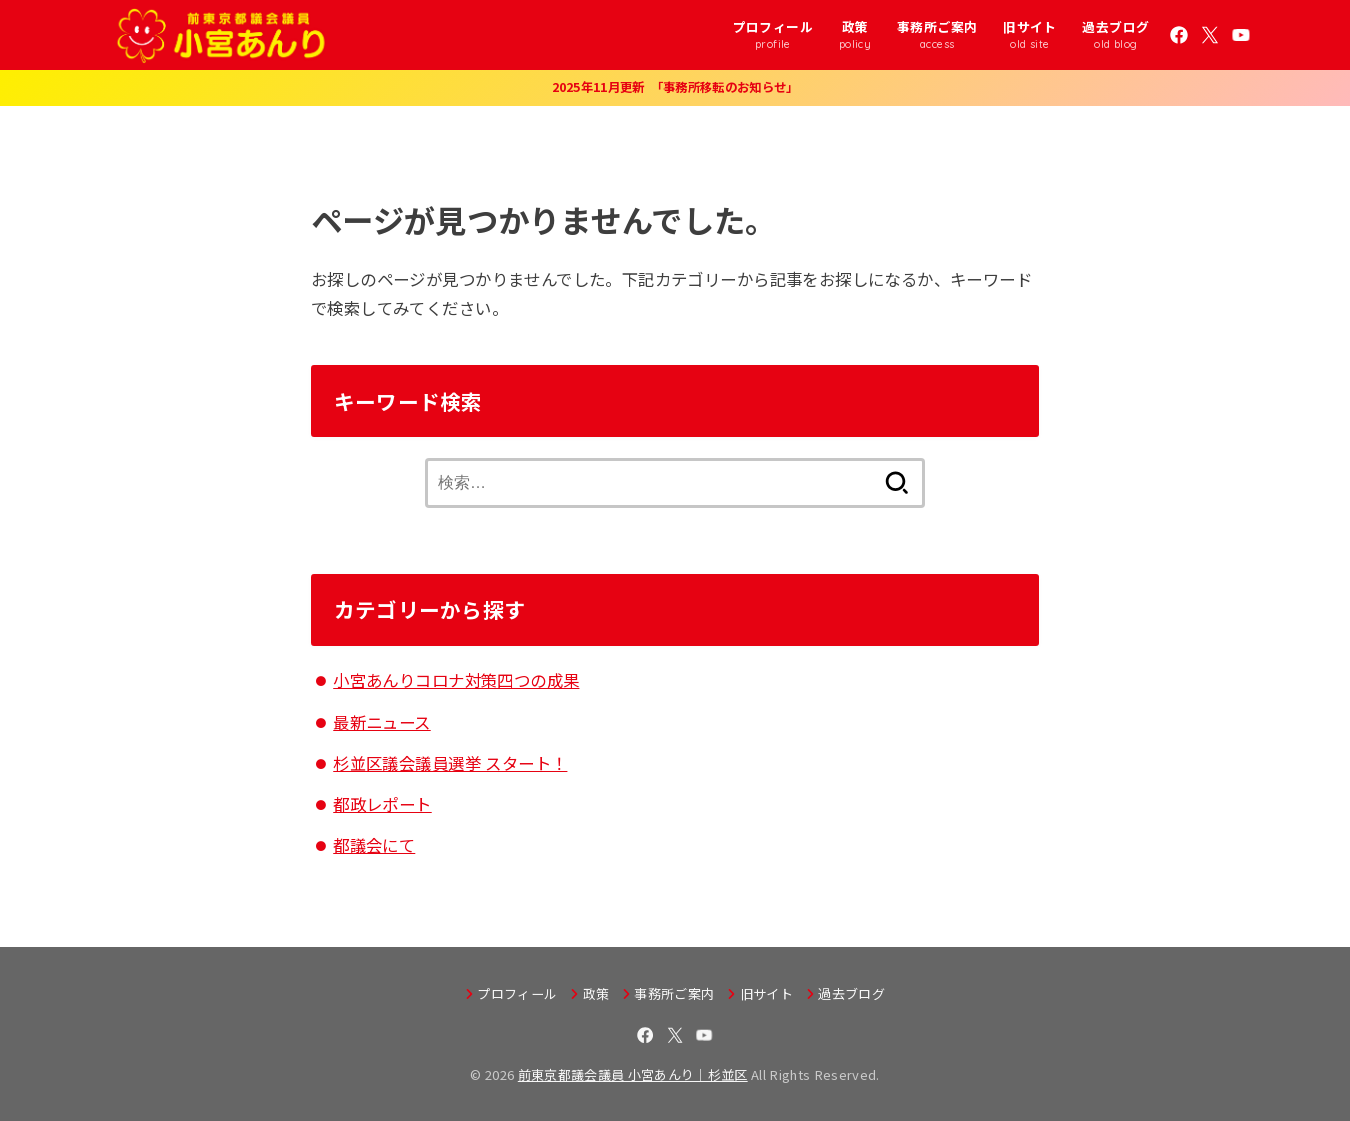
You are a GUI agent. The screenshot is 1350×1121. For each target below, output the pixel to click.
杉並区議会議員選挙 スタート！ (450, 763)
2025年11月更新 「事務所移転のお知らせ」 (675, 87)
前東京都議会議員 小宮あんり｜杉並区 (633, 1074)
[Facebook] (1179, 35)
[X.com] (1210, 35)
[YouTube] (1241, 35)
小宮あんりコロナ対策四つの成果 (456, 680)
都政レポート (382, 804)
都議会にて (374, 845)
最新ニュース (381, 722)
